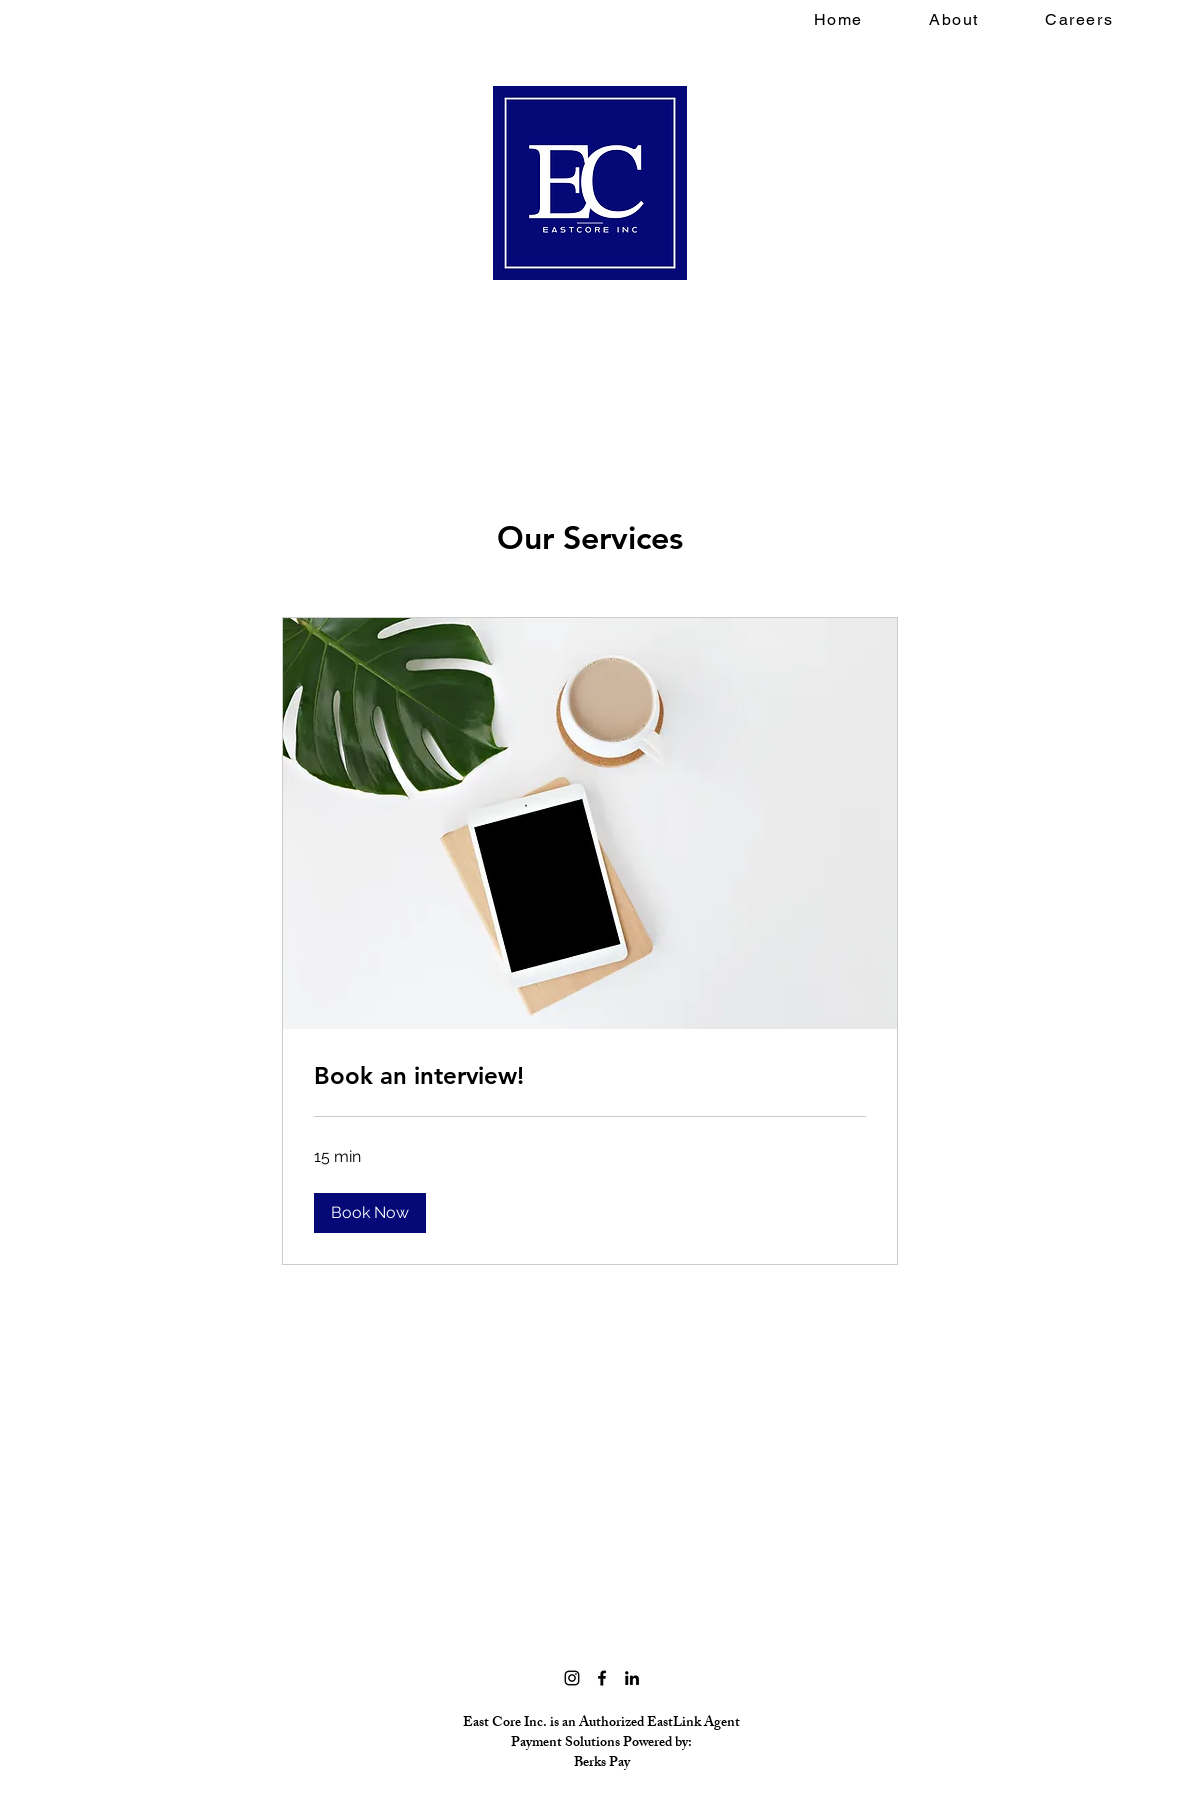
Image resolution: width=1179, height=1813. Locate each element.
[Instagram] (572, 1678)
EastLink (674, 1723)
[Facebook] (602, 1678)
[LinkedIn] (632, 1678)
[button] (370, 1213)
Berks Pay (602, 1763)
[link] (590, 1076)
